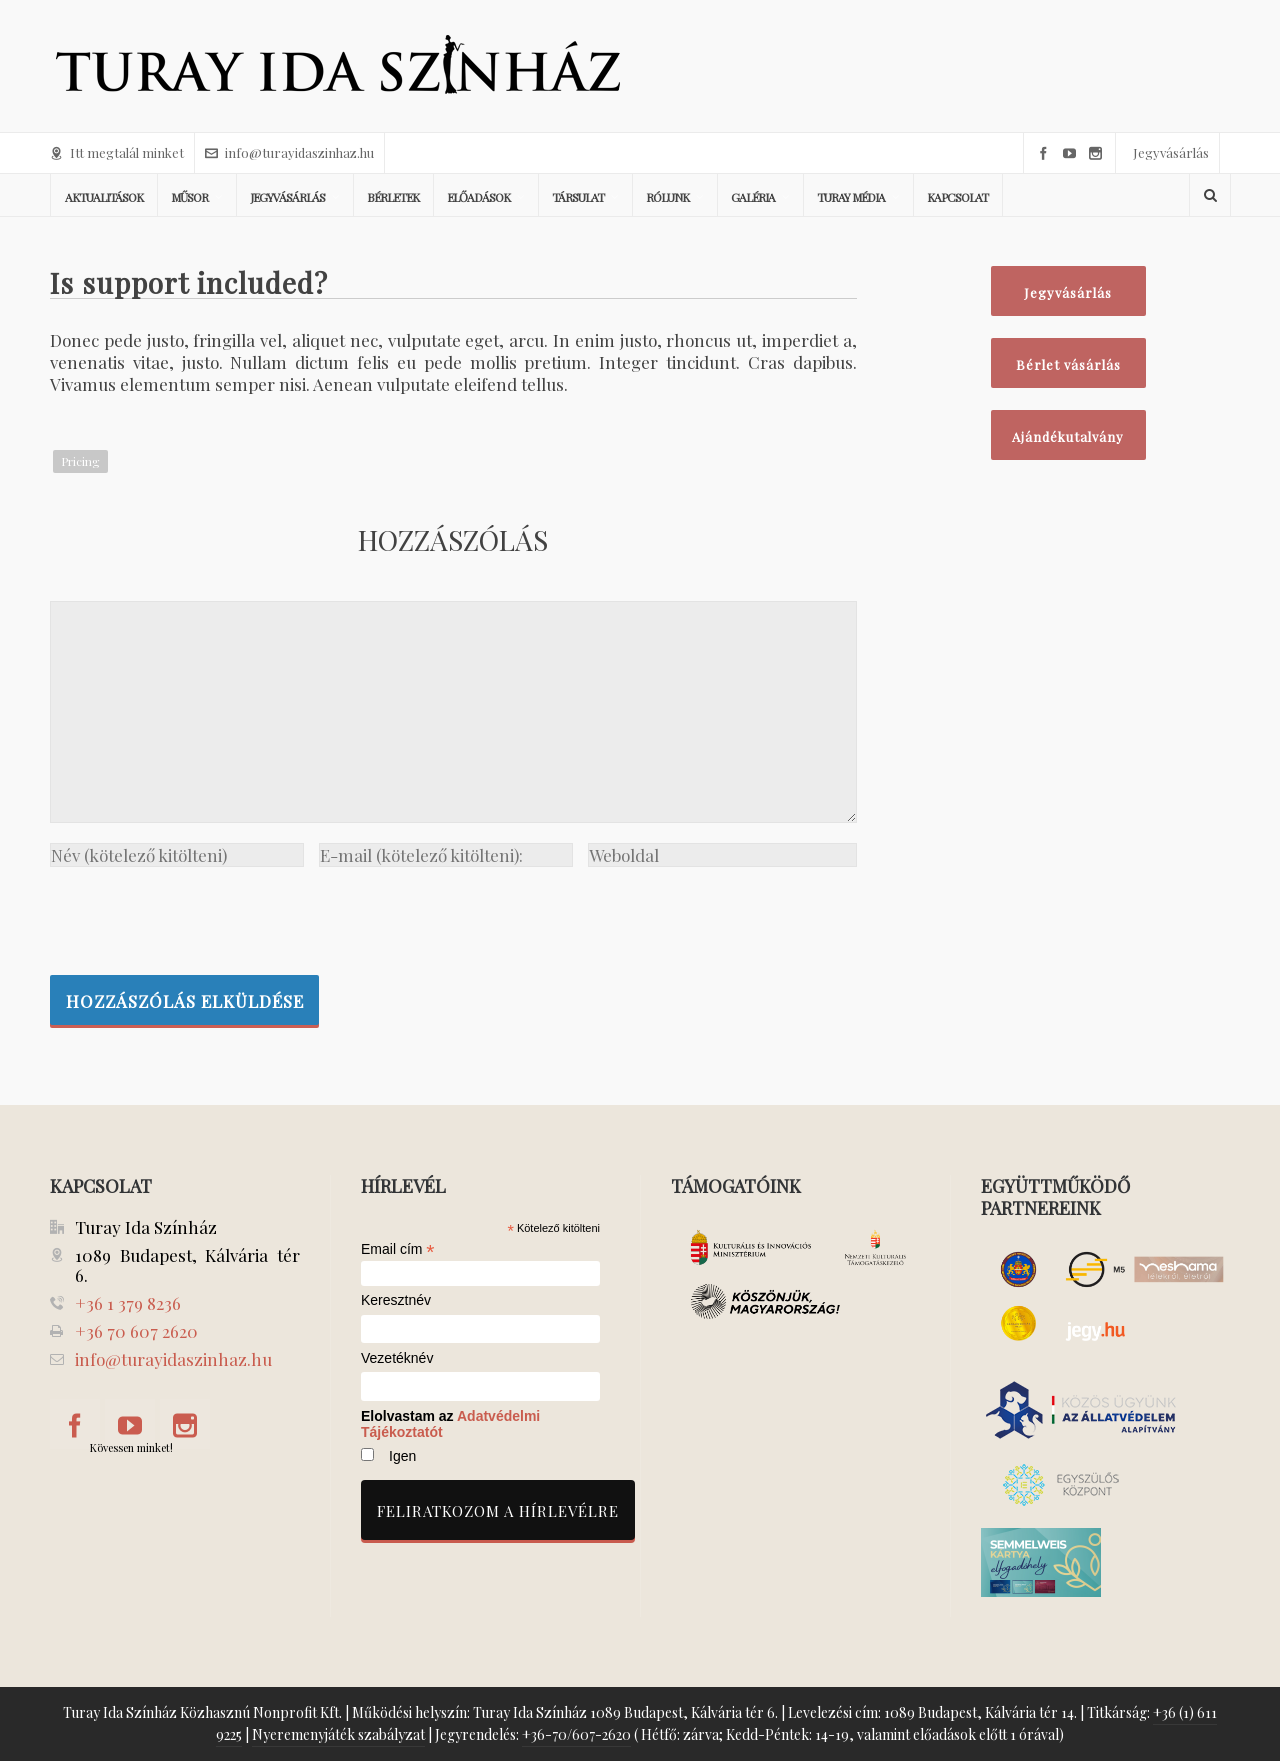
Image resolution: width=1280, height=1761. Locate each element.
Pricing (80, 461)
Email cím (398, 1249)
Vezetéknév (397, 1358)
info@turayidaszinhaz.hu (289, 152)
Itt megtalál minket (117, 152)
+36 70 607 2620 (136, 1331)
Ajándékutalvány (1068, 436)
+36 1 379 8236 (128, 1303)
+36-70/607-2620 (576, 1734)
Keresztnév (396, 1300)
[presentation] (202, 916)
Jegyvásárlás (1171, 152)
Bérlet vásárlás (1068, 364)
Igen (402, 1456)
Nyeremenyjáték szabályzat (338, 1734)
